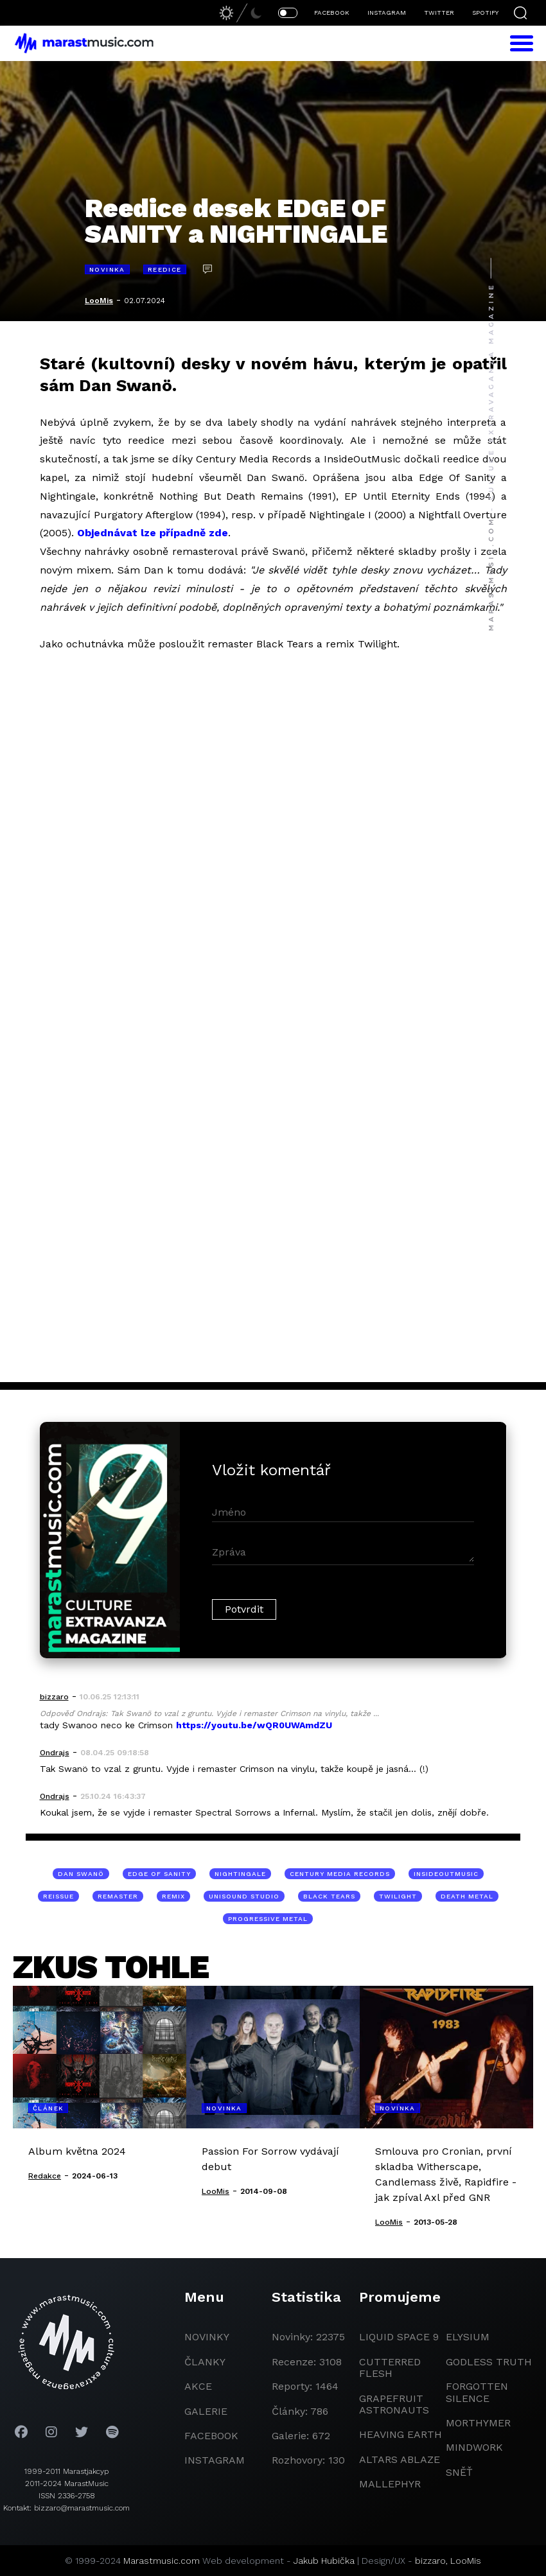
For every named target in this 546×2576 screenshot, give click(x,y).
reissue (58, 1896)
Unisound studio (244, 1896)
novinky (206, 2337)
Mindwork (474, 2447)
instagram (214, 2460)
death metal (467, 1896)
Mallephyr (390, 2484)
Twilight (398, 1896)
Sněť (459, 2472)
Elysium (467, 2337)
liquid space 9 (399, 2337)
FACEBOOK (331, 12)
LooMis (99, 300)
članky (204, 2362)
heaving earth (400, 2434)
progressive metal (268, 1918)
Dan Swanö (81, 1873)
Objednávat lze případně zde (152, 533)
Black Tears (329, 1896)
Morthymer (478, 2423)
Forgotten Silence (477, 2392)
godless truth (489, 2362)
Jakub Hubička (324, 2560)
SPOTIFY (485, 12)
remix (173, 1896)
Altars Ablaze (399, 2459)
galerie (205, 2411)
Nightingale (240, 1873)
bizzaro (430, 2560)
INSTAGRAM (386, 12)
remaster (118, 1896)
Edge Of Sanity (159, 1873)
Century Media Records (340, 1873)
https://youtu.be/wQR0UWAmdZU (254, 1725)
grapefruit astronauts (394, 2404)
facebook (211, 2436)
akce (198, 2386)
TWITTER (439, 12)
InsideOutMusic (446, 1873)
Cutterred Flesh (390, 2367)
